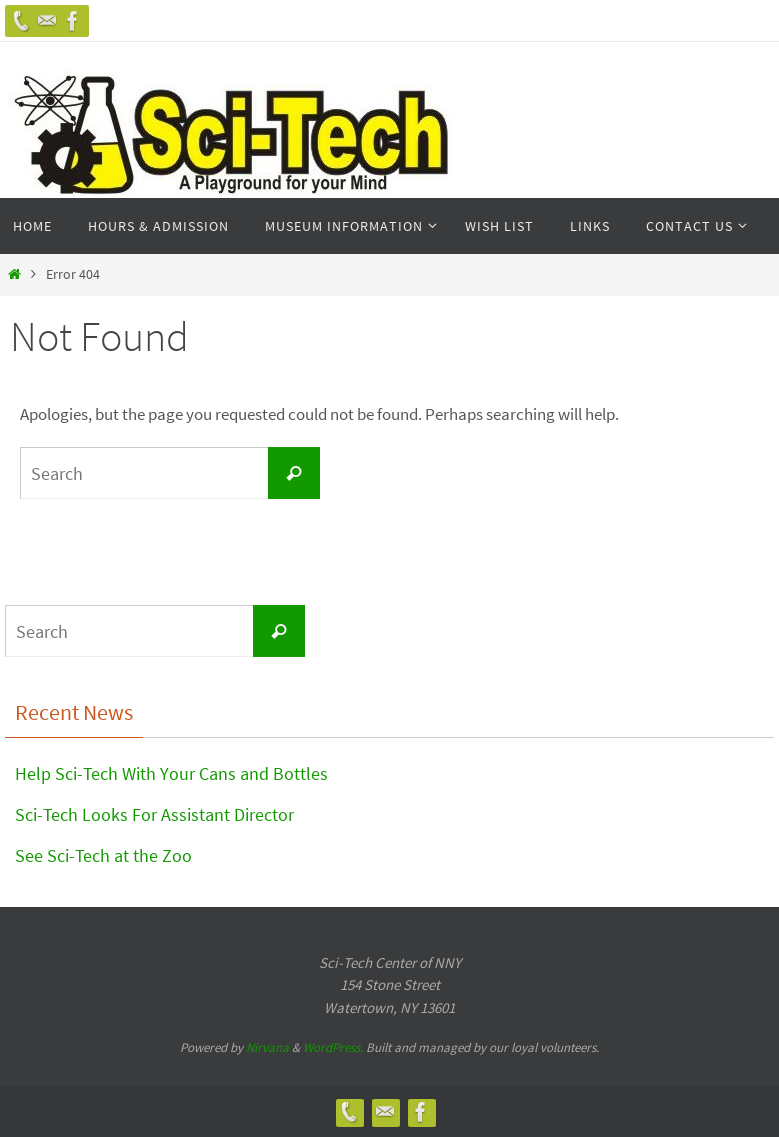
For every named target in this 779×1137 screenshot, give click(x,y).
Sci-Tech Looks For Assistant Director (154, 814)
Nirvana (267, 1047)
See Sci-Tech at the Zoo (103, 855)
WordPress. (334, 1047)
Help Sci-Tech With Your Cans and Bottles (171, 773)
